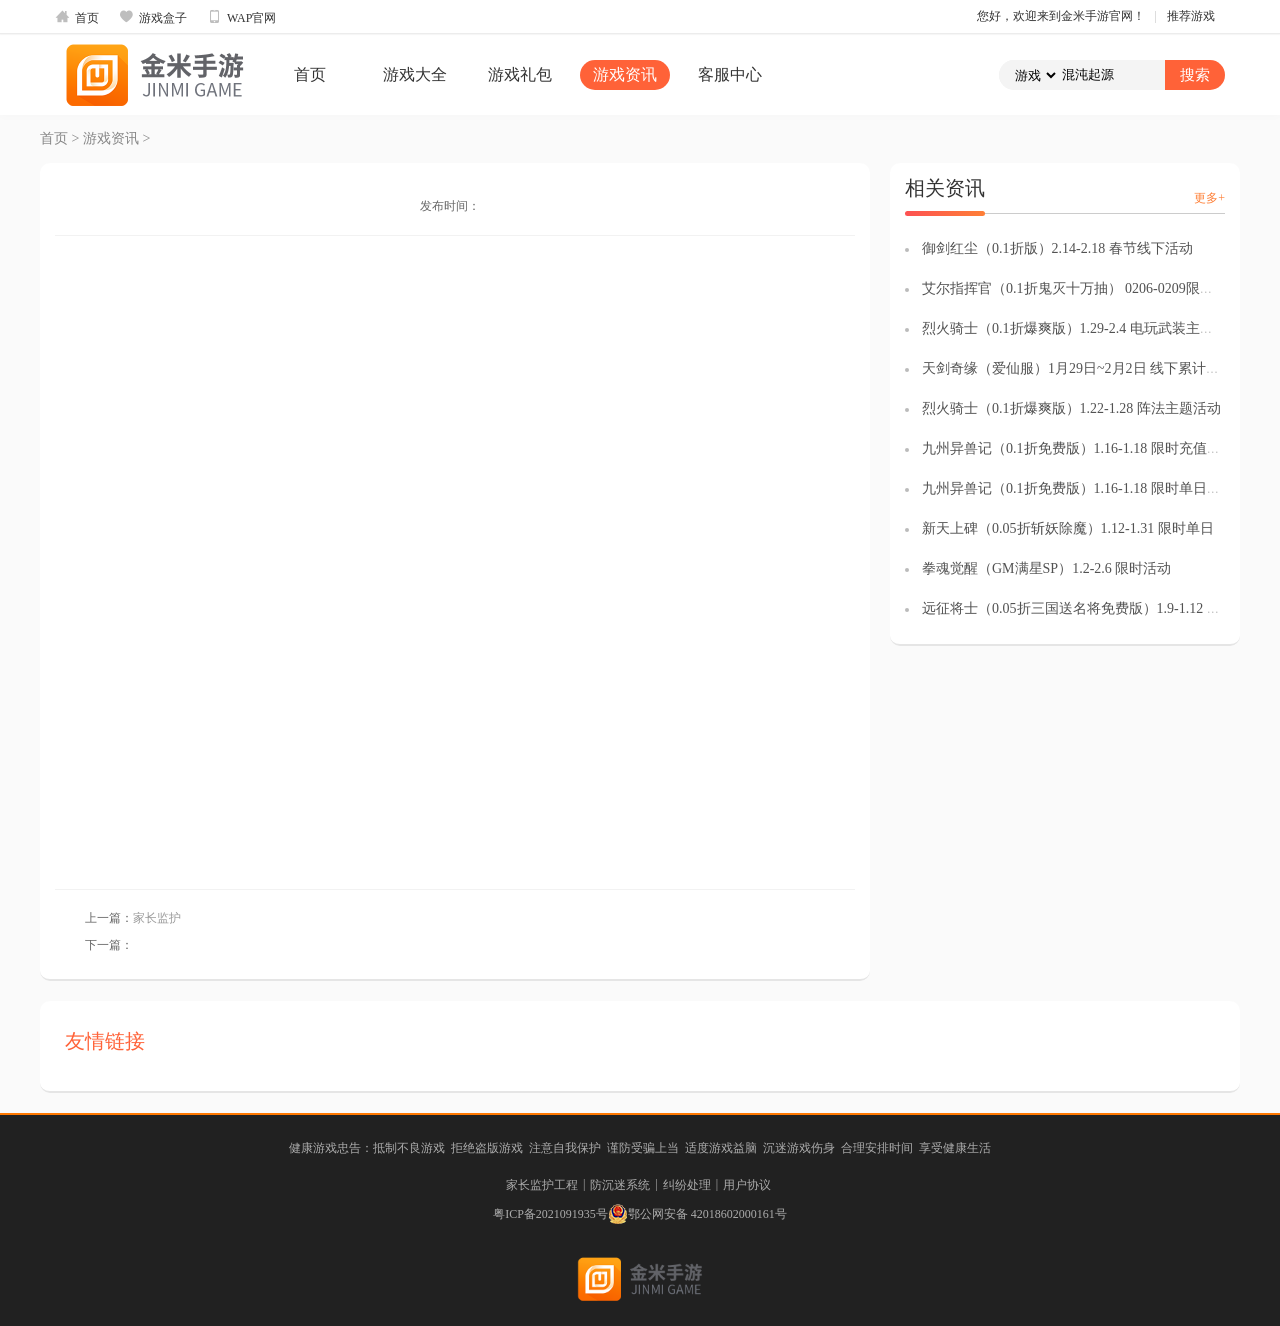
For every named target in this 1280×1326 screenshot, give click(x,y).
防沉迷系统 (620, 1185)
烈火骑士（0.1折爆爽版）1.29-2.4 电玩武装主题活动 (1082, 328)
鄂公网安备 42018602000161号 (697, 1214)
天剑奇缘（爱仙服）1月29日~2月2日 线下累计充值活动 (1092, 368)
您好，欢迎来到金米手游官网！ (1061, 16)
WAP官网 (241, 17)
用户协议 (747, 1185)
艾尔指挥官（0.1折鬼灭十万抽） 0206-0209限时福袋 (1082, 288)
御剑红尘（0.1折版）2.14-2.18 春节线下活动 (1057, 248)
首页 (77, 17)
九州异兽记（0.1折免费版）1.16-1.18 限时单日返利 (1078, 488)
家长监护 (157, 918)
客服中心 (730, 74)
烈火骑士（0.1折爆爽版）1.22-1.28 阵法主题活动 (1071, 408)
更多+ (1209, 198)
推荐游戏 (1191, 16)
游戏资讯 (625, 74)
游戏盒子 (153, 17)
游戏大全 (415, 74)
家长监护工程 (542, 1185)
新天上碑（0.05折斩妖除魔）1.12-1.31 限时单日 (1068, 528)
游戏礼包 (520, 74)
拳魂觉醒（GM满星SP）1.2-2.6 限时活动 (1046, 568)
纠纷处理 (687, 1185)
